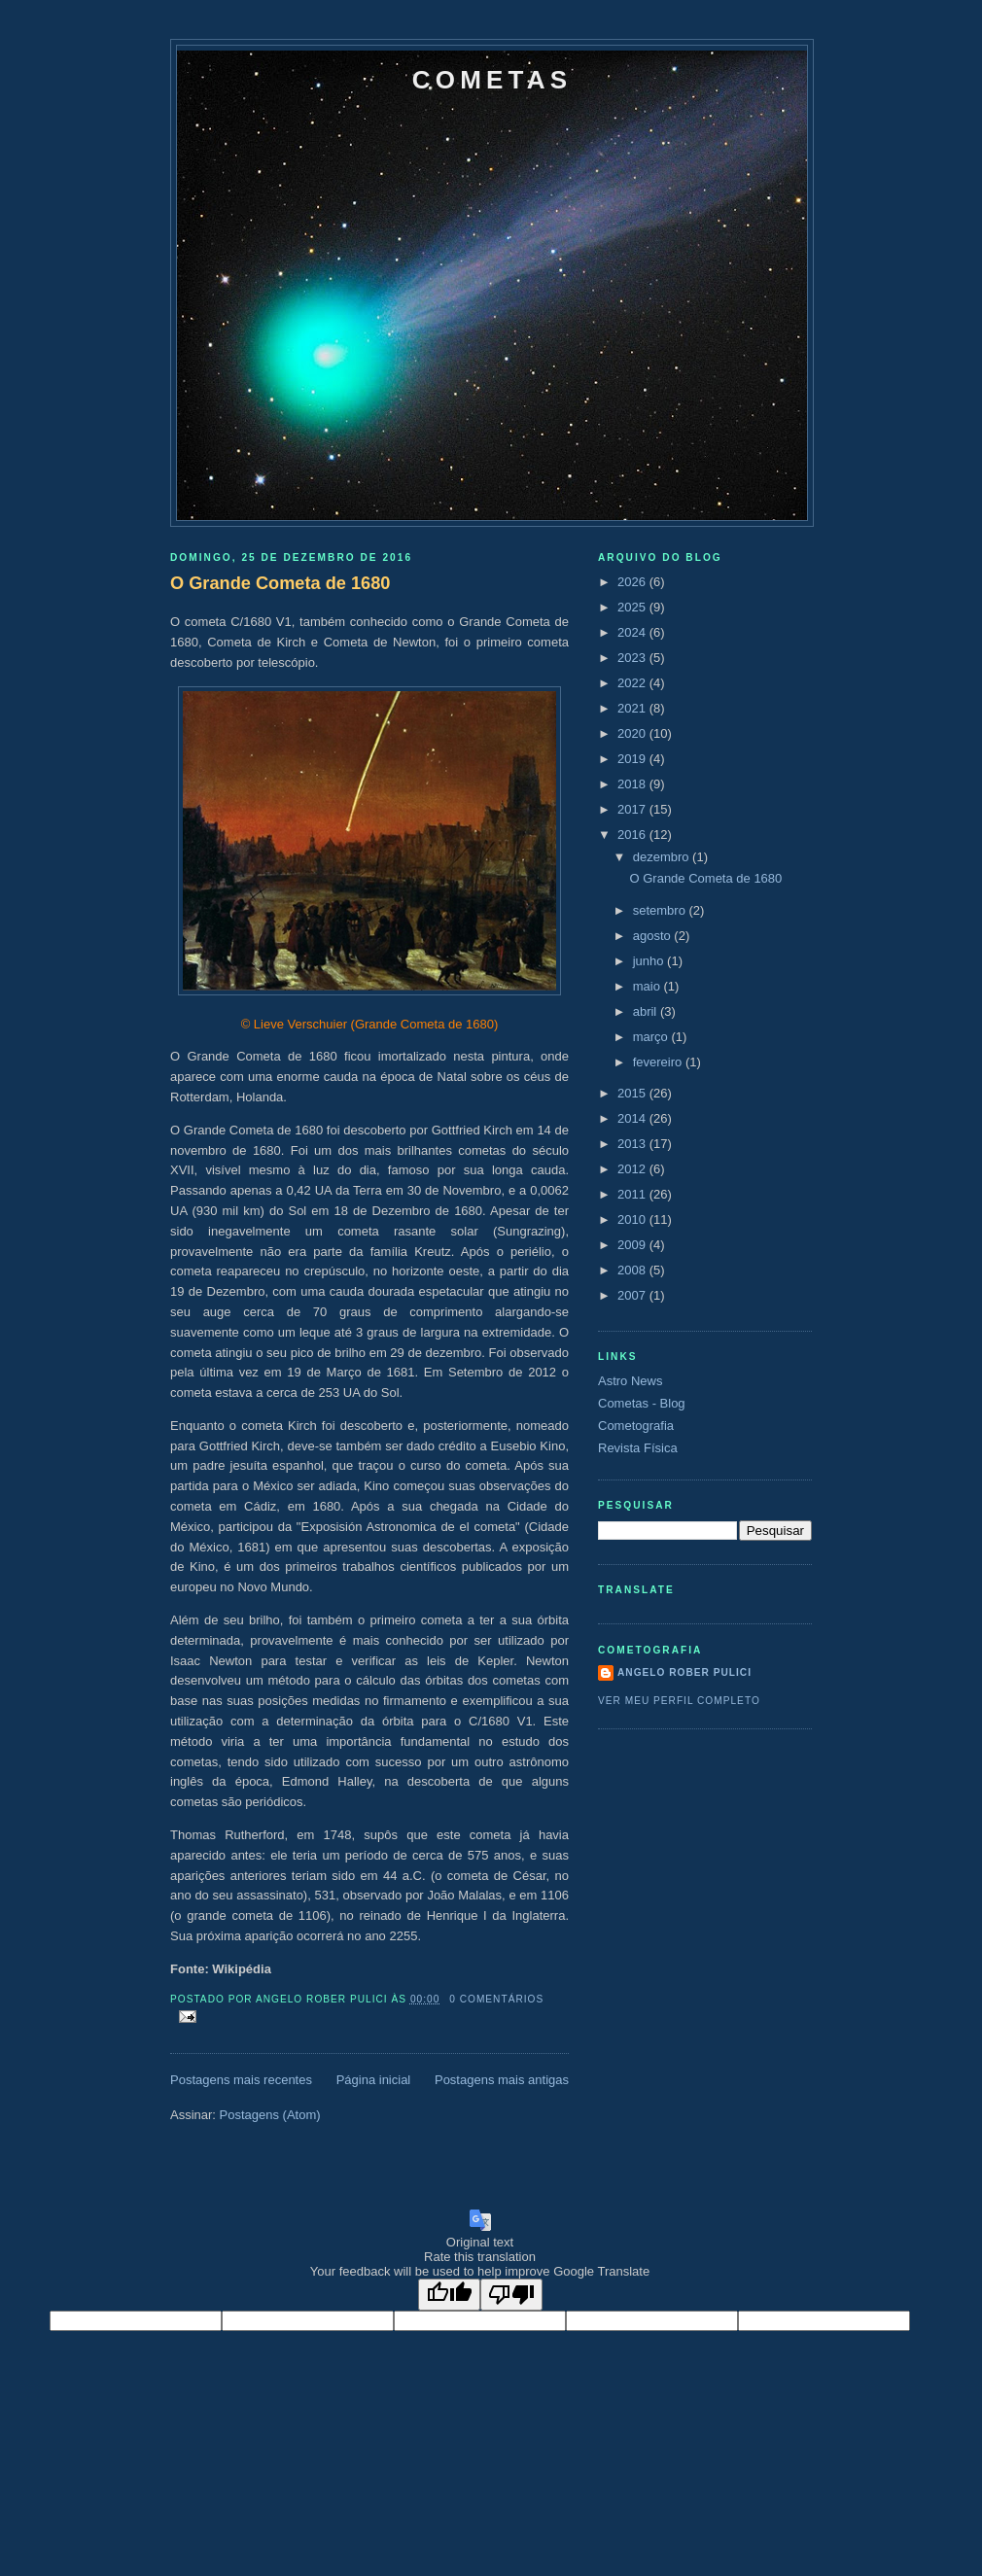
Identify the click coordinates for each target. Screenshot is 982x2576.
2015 (633, 1093)
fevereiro (659, 1062)
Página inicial (373, 2079)
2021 (633, 708)
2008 (633, 1270)
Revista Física (638, 1448)
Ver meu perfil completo (679, 1700)
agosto (654, 935)
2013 (633, 1143)
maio (648, 986)
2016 (633, 834)
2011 (633, 1194)
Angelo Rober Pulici (684, 1672)
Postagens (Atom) (270, 2114)
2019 (633, 758)
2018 (633, 784)
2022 (633, 683)
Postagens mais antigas (502, 2079)
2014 (633, 1118)
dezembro (662, 857)
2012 (633, 1169)
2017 (633, 809)
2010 (633, 1219)
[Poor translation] (511, 2295)
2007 (633, 1295)
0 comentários (496, 1999)
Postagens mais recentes (241, 2079)
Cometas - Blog (641, 1403)
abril (646, 1011)
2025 (633, 607)
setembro (661, 910)
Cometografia (636, 1425)
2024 (633, 632)
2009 (633, 1244)
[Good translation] (449, 2295)
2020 (633, 733)
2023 (633, 657)
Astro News (630, 1381)
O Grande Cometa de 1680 (280, 583)
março (652, 1036)
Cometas (492, 79)
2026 (633, 581)
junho (650, 961)
